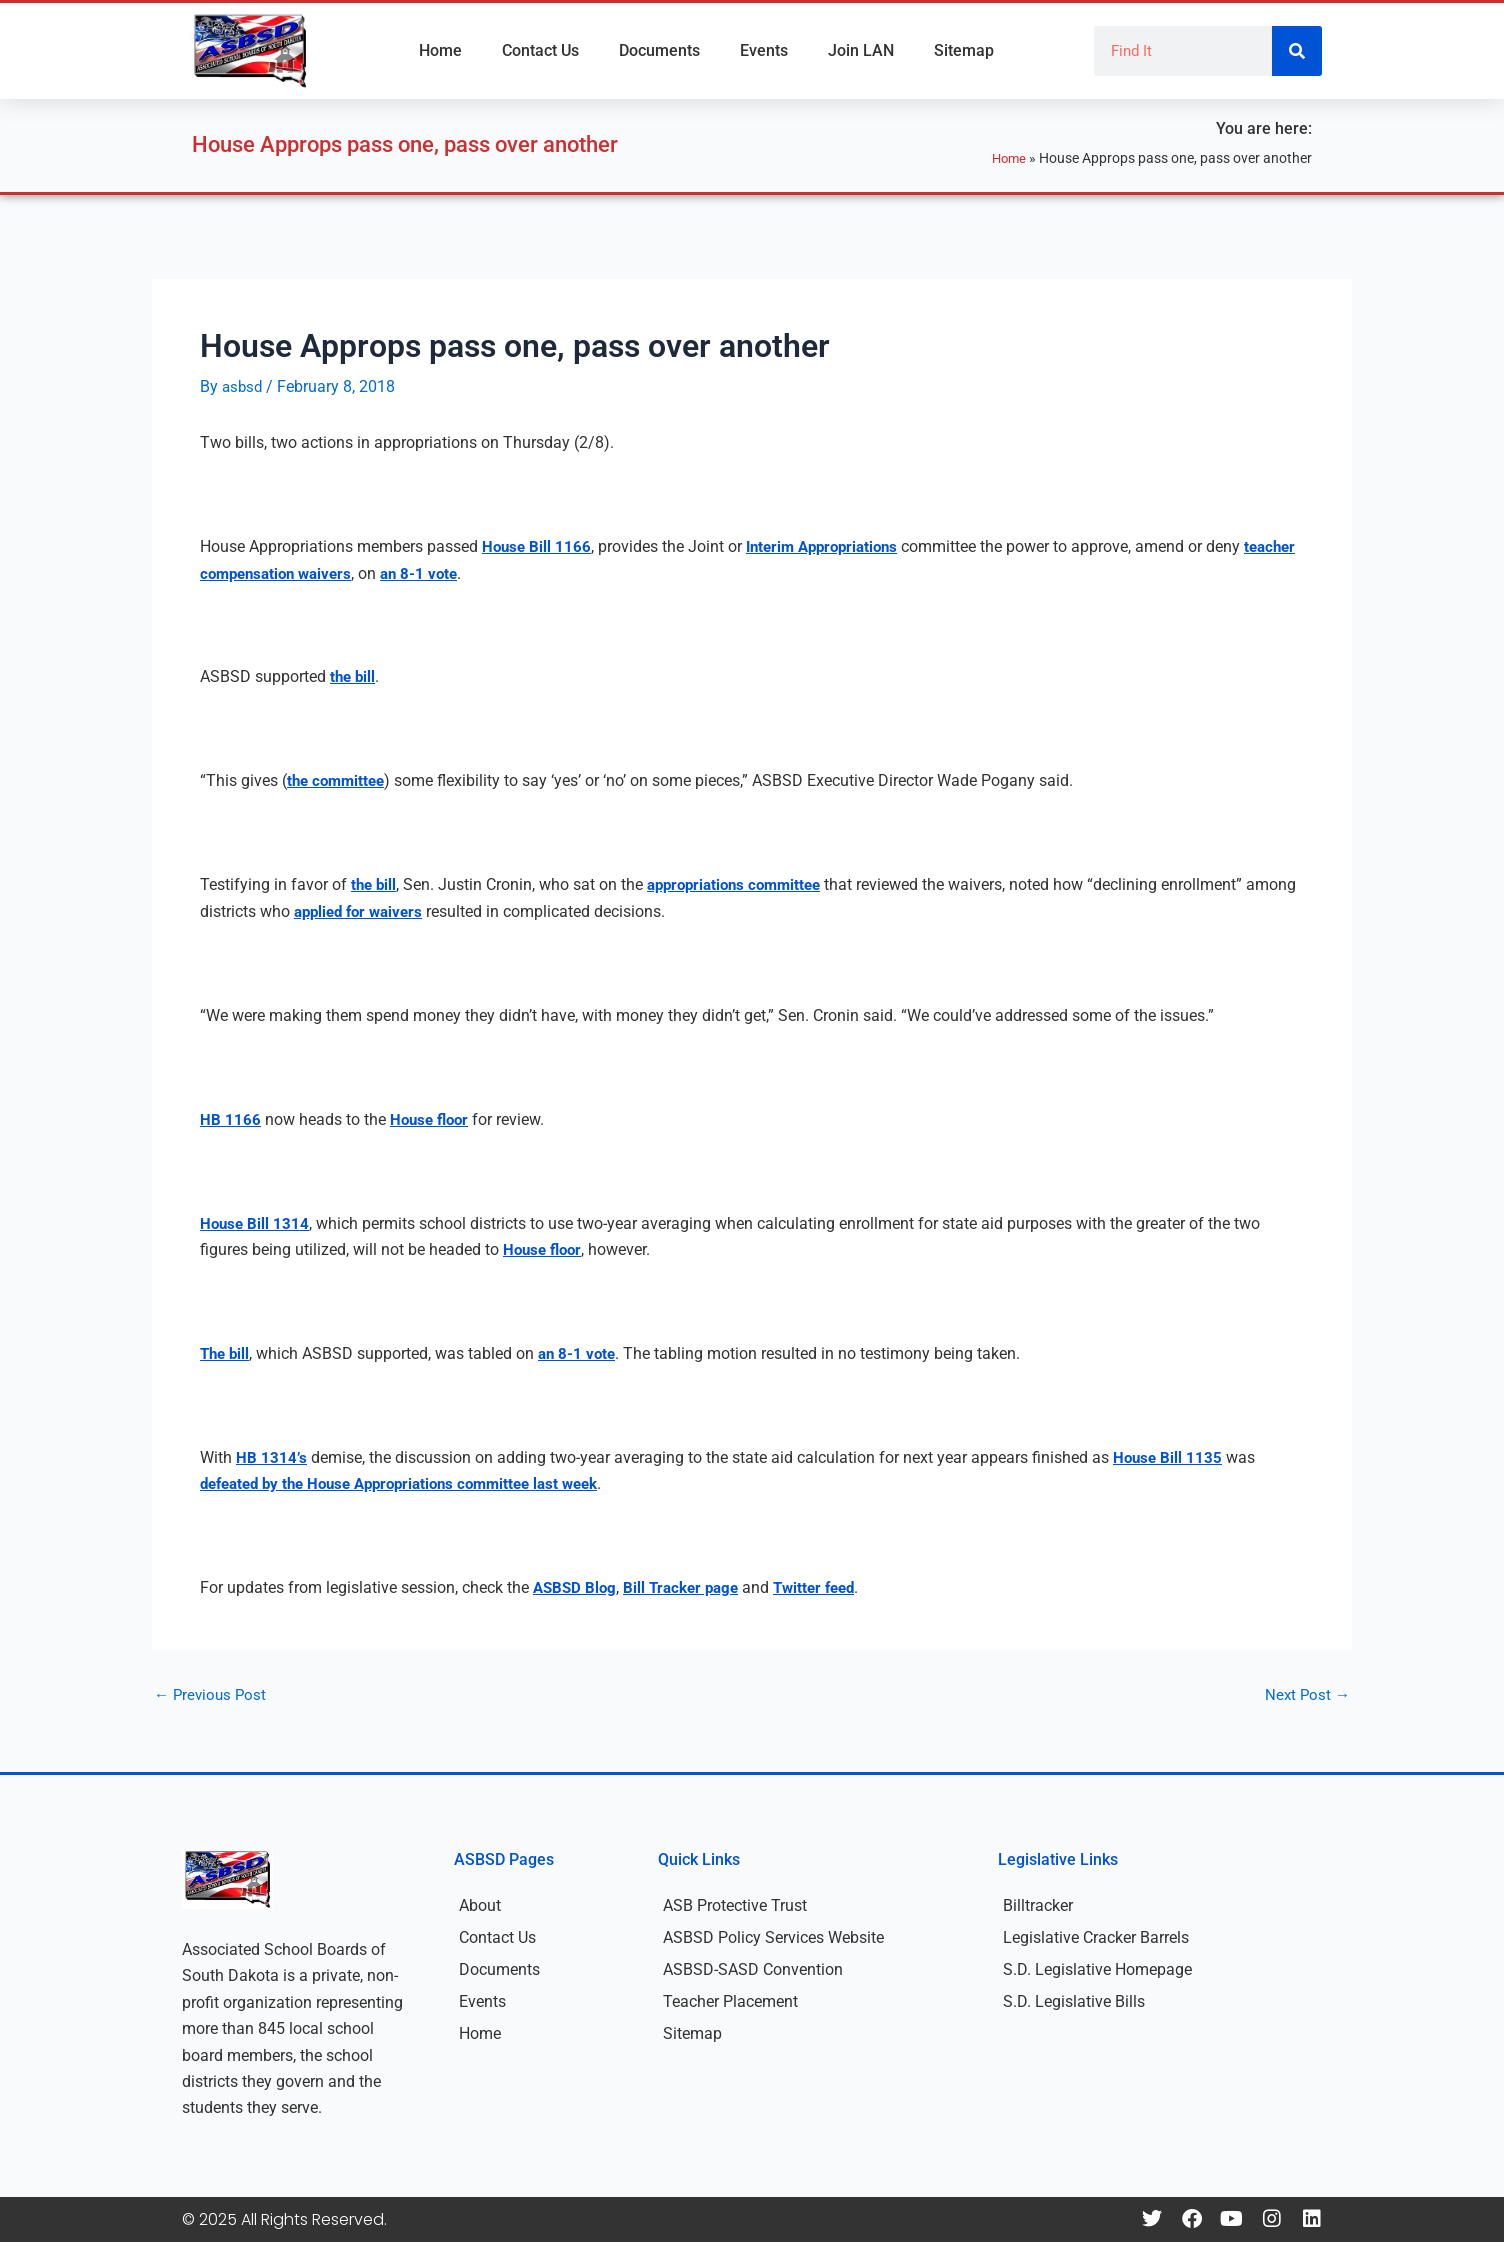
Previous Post (212, 1695)
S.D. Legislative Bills (1074, 2001)
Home (440, 50)
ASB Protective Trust (735, 1905)
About (480, 1905)
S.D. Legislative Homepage (1097, 1969)
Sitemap (964, 50)
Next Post (1306, 1695)
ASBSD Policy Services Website (773, 1937)
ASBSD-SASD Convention (753, 1969)
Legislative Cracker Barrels (1096, 1937)
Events (764, 50)
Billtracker (1038, 1905)
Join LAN (861, 50)
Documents (659, 50)
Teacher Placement (730, 2001)
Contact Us (540, 50)
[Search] (1297, 51)
